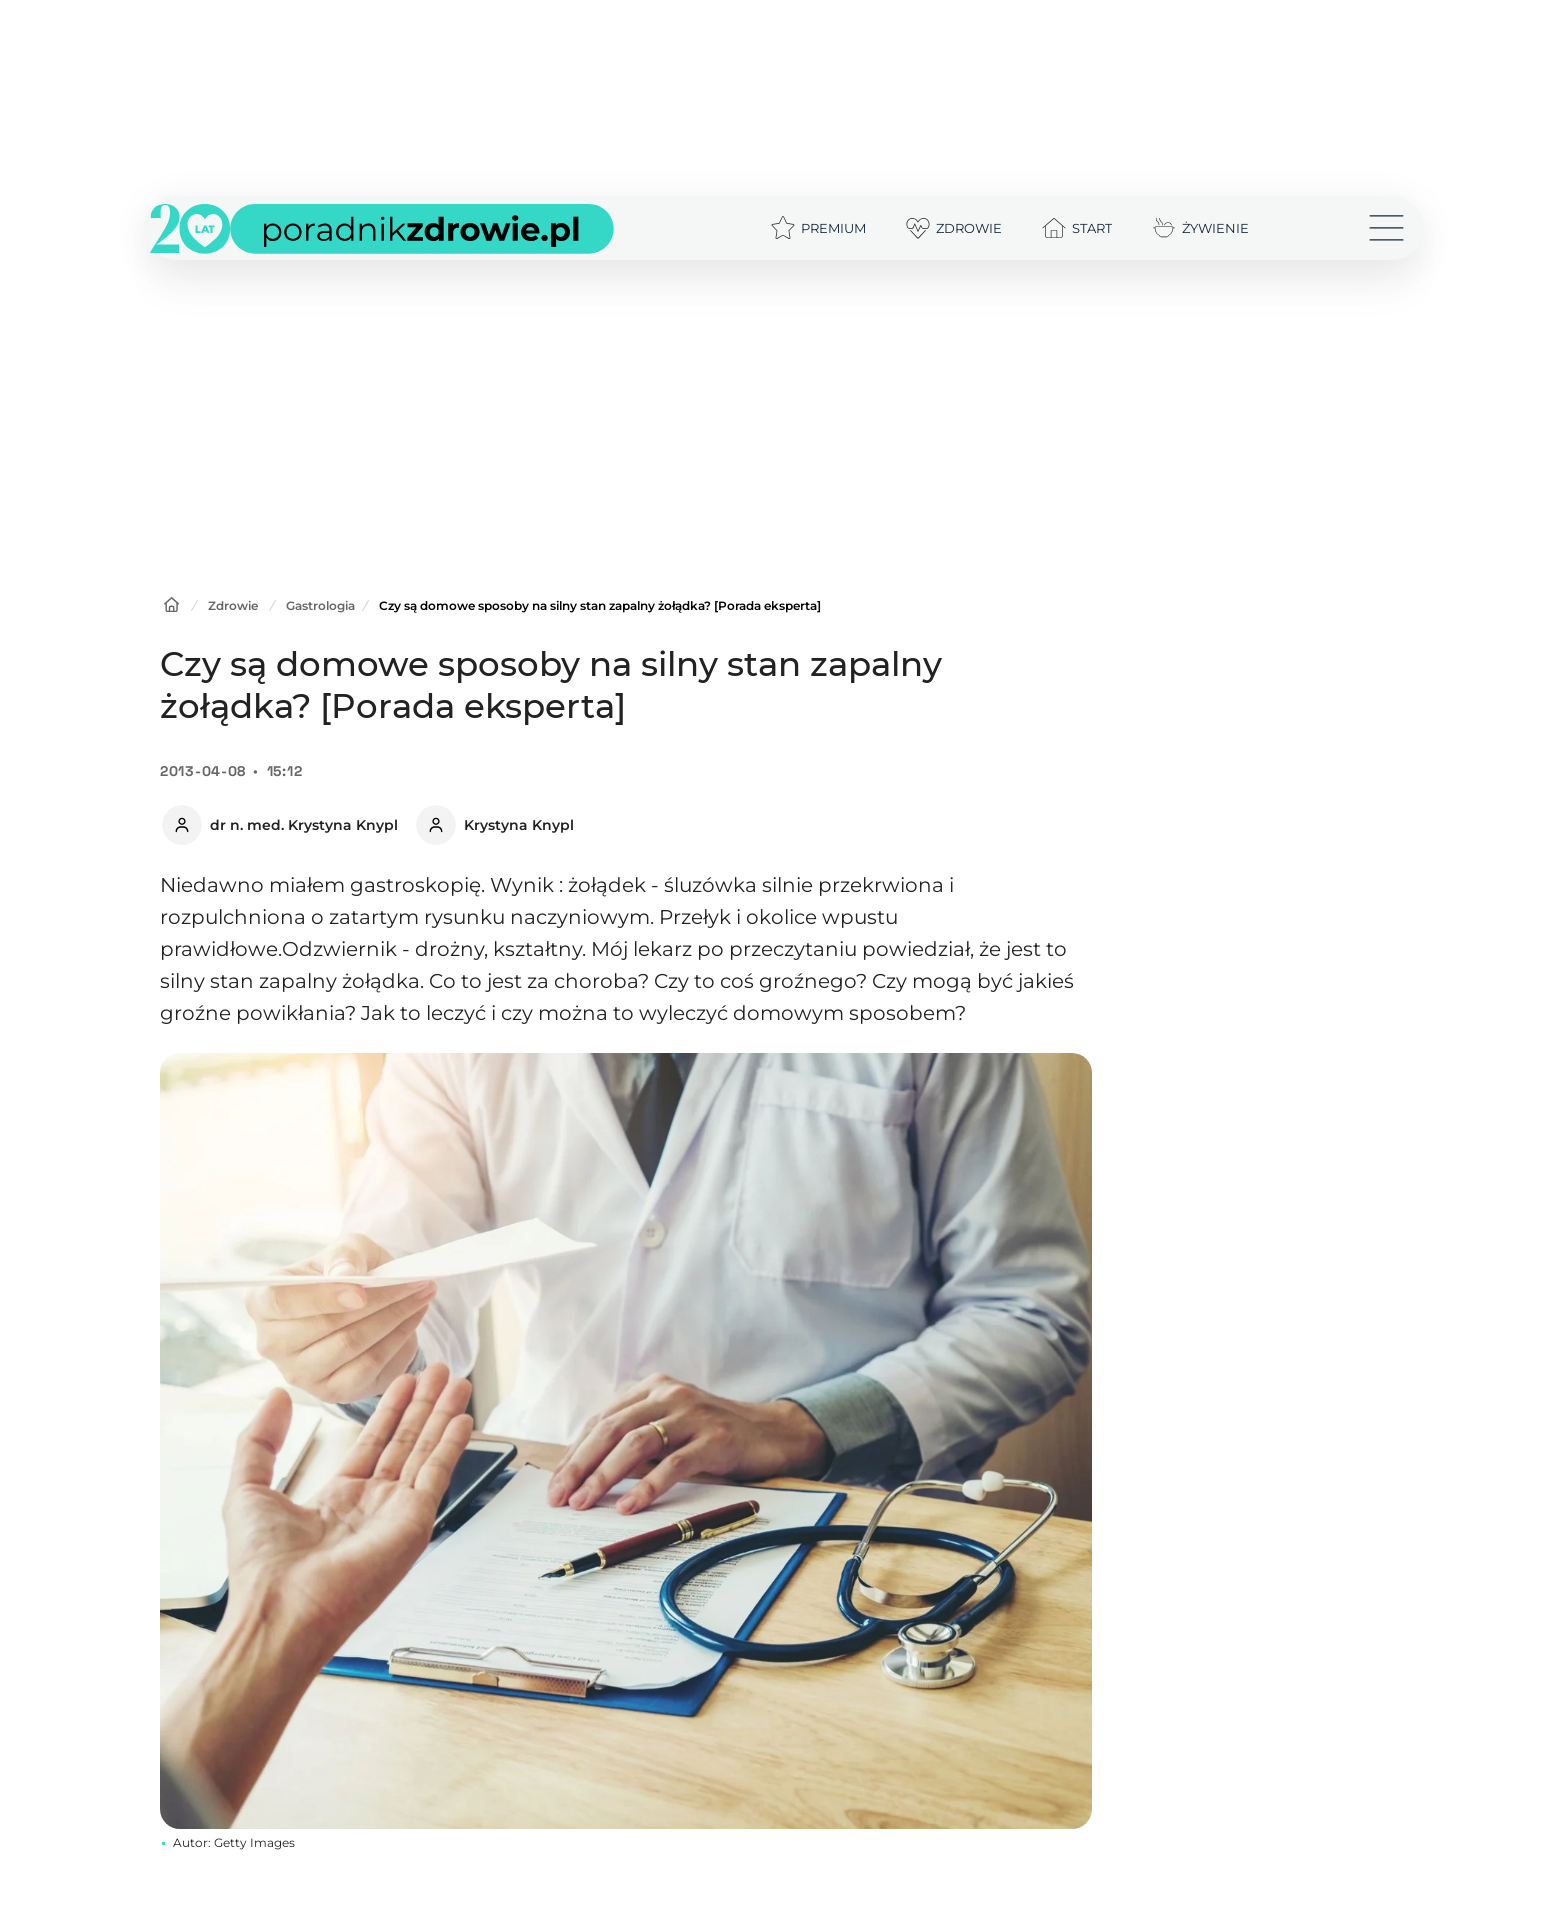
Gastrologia (320, 605)
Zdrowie (233, 605)
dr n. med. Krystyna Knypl (304, 825)
